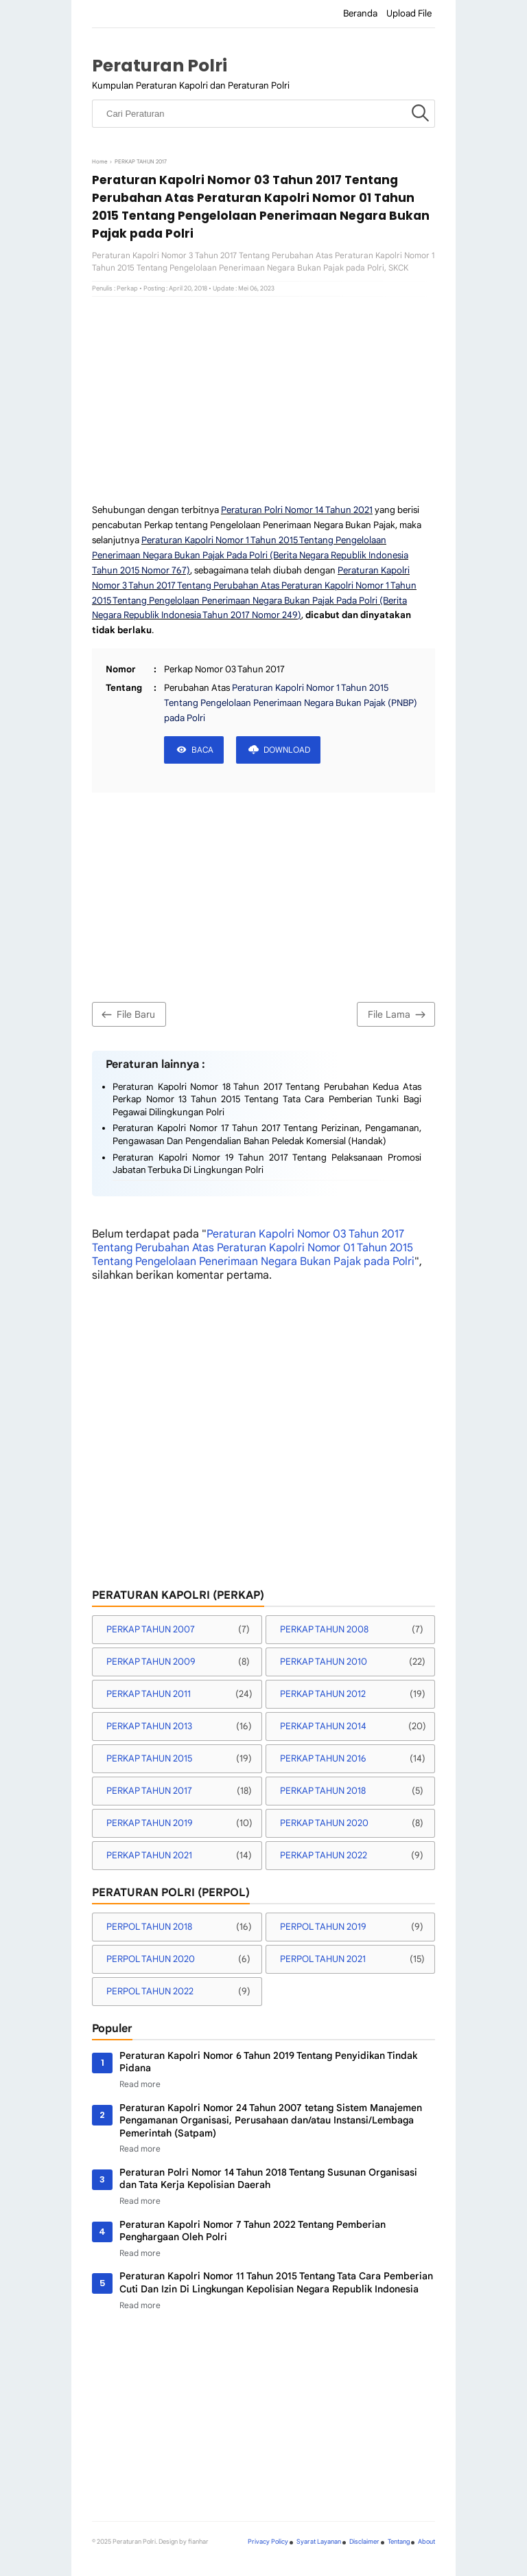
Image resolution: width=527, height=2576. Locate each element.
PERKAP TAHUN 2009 (151, 1661)
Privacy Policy (268, 2542)
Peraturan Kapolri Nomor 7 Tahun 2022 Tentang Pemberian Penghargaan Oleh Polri (252, 2231)
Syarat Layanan (318, 2542)
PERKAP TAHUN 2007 (150, 1629)
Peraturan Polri (159, 66)
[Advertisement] (263, 400)
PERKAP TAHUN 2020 (324, 1823)
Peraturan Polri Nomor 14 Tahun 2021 (297, 510)
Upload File (409, 13)
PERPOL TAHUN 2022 (150, 1991)
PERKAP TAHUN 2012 (323, 1694)
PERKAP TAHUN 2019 (149, 1823)
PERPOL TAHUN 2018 (149, 1927)
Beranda (360, 13)
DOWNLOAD (287, 749)
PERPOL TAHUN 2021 (323, 1959)
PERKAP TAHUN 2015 (149, 1758)
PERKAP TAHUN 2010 (323, 1661)
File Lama (398, 1014)
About (426, 2542)
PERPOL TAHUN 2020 (150, 1959)
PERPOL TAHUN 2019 (323, 1927)
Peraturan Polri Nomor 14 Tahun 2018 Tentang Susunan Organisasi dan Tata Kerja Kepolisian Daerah (268, 2178)
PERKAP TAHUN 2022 (323, 1855)
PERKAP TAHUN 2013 (149, 1726)
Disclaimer (364, 2542)
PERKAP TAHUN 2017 (149, 1791)
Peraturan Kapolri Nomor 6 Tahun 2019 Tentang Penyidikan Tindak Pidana (268, 2062)
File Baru (126, 1014)
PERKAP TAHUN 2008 (324, 1629)
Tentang (399, 2542)
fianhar (198, 2542)
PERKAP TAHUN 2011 (148, 1694)
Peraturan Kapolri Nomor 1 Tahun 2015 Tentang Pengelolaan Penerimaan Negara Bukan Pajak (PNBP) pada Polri (290, 703)
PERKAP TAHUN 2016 (323, 1758)
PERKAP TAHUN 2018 (323, 1791)
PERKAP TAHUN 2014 (323, 1726)
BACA (202, 749)
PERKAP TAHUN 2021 (149, 1855)
